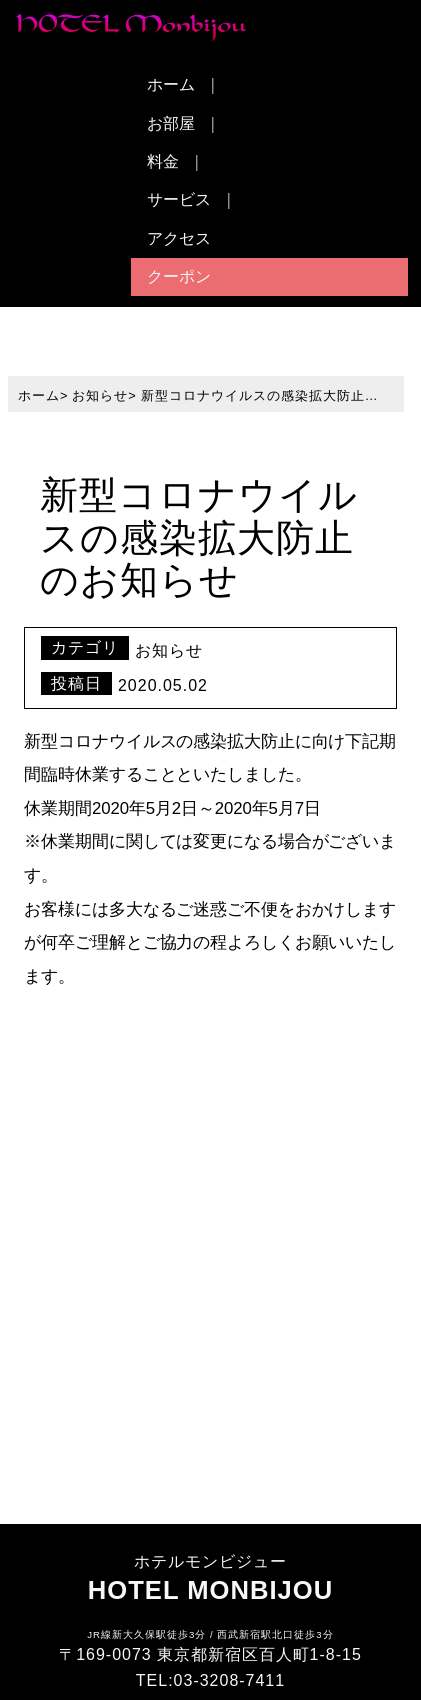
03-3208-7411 (230, 1680)
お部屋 (171, 123)
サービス (179, 199)
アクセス (179, 238)
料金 (163, 161)
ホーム (171, 84)
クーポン (179, 276)
